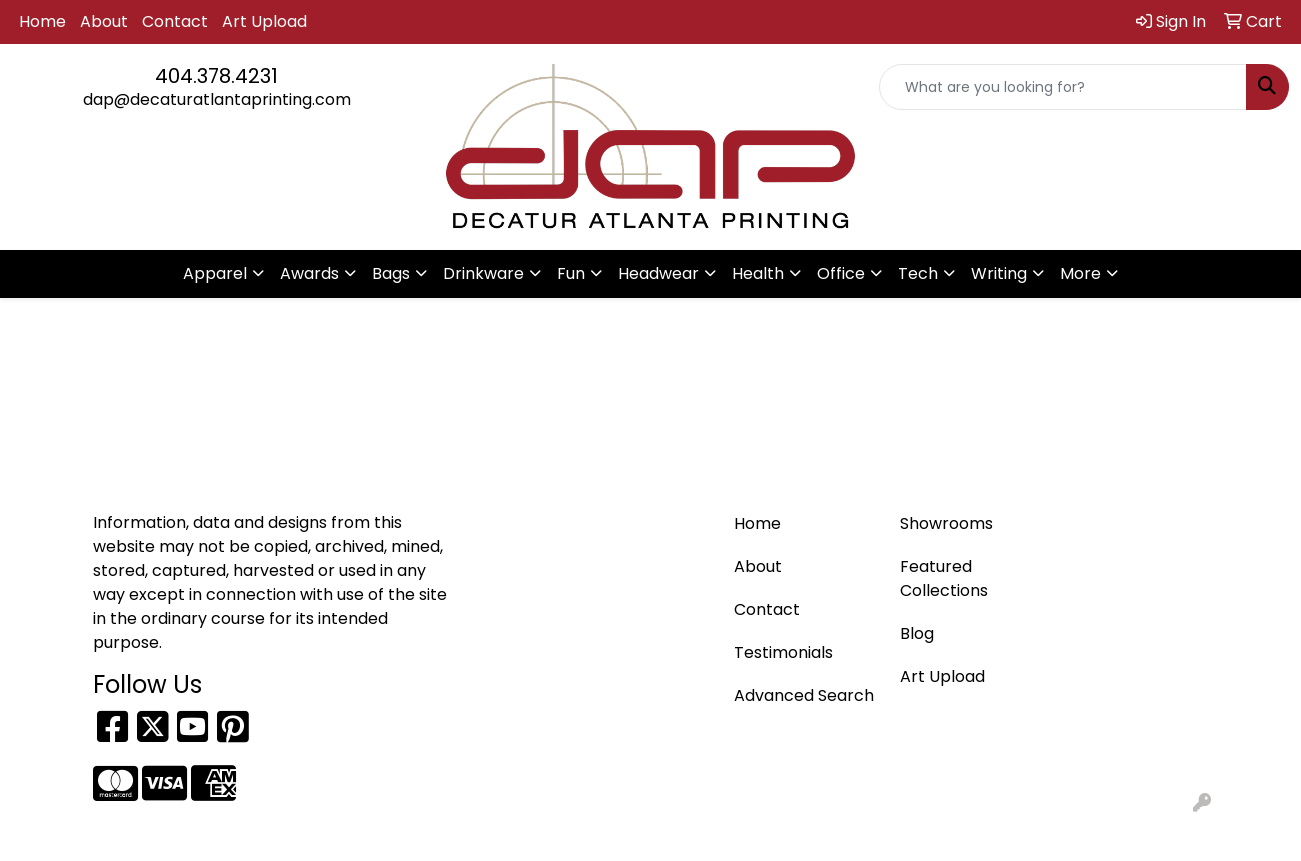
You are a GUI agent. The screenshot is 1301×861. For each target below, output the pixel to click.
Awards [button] (309, 273)
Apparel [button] (215, 273)
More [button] (1080, 273)
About (104, 21)
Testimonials (783, 652)
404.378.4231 (216, 76)
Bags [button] (391, 273)
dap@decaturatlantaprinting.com (217, 99)
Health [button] (758, 273)
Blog (917, 633)
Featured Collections (944, 578)
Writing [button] (999, 273)
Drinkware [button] (483, 273)
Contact (175, 21)
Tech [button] (918, 273)
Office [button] (841, 273)
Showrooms (946, 523)
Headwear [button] (658, 273)
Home (42, 21)
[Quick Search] (1063, 87)
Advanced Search (804, 695)
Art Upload (264, 21)
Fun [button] (571, 273)
